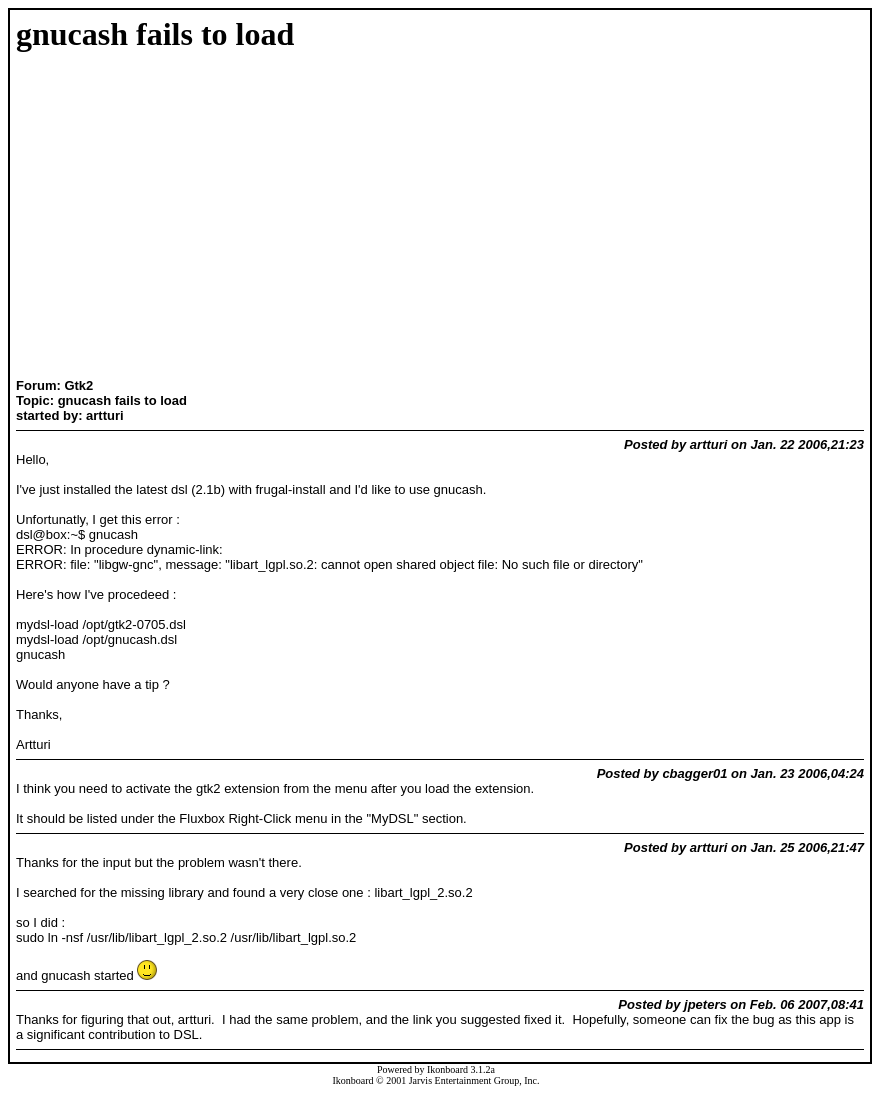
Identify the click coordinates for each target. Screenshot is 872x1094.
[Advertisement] (79, 217)
